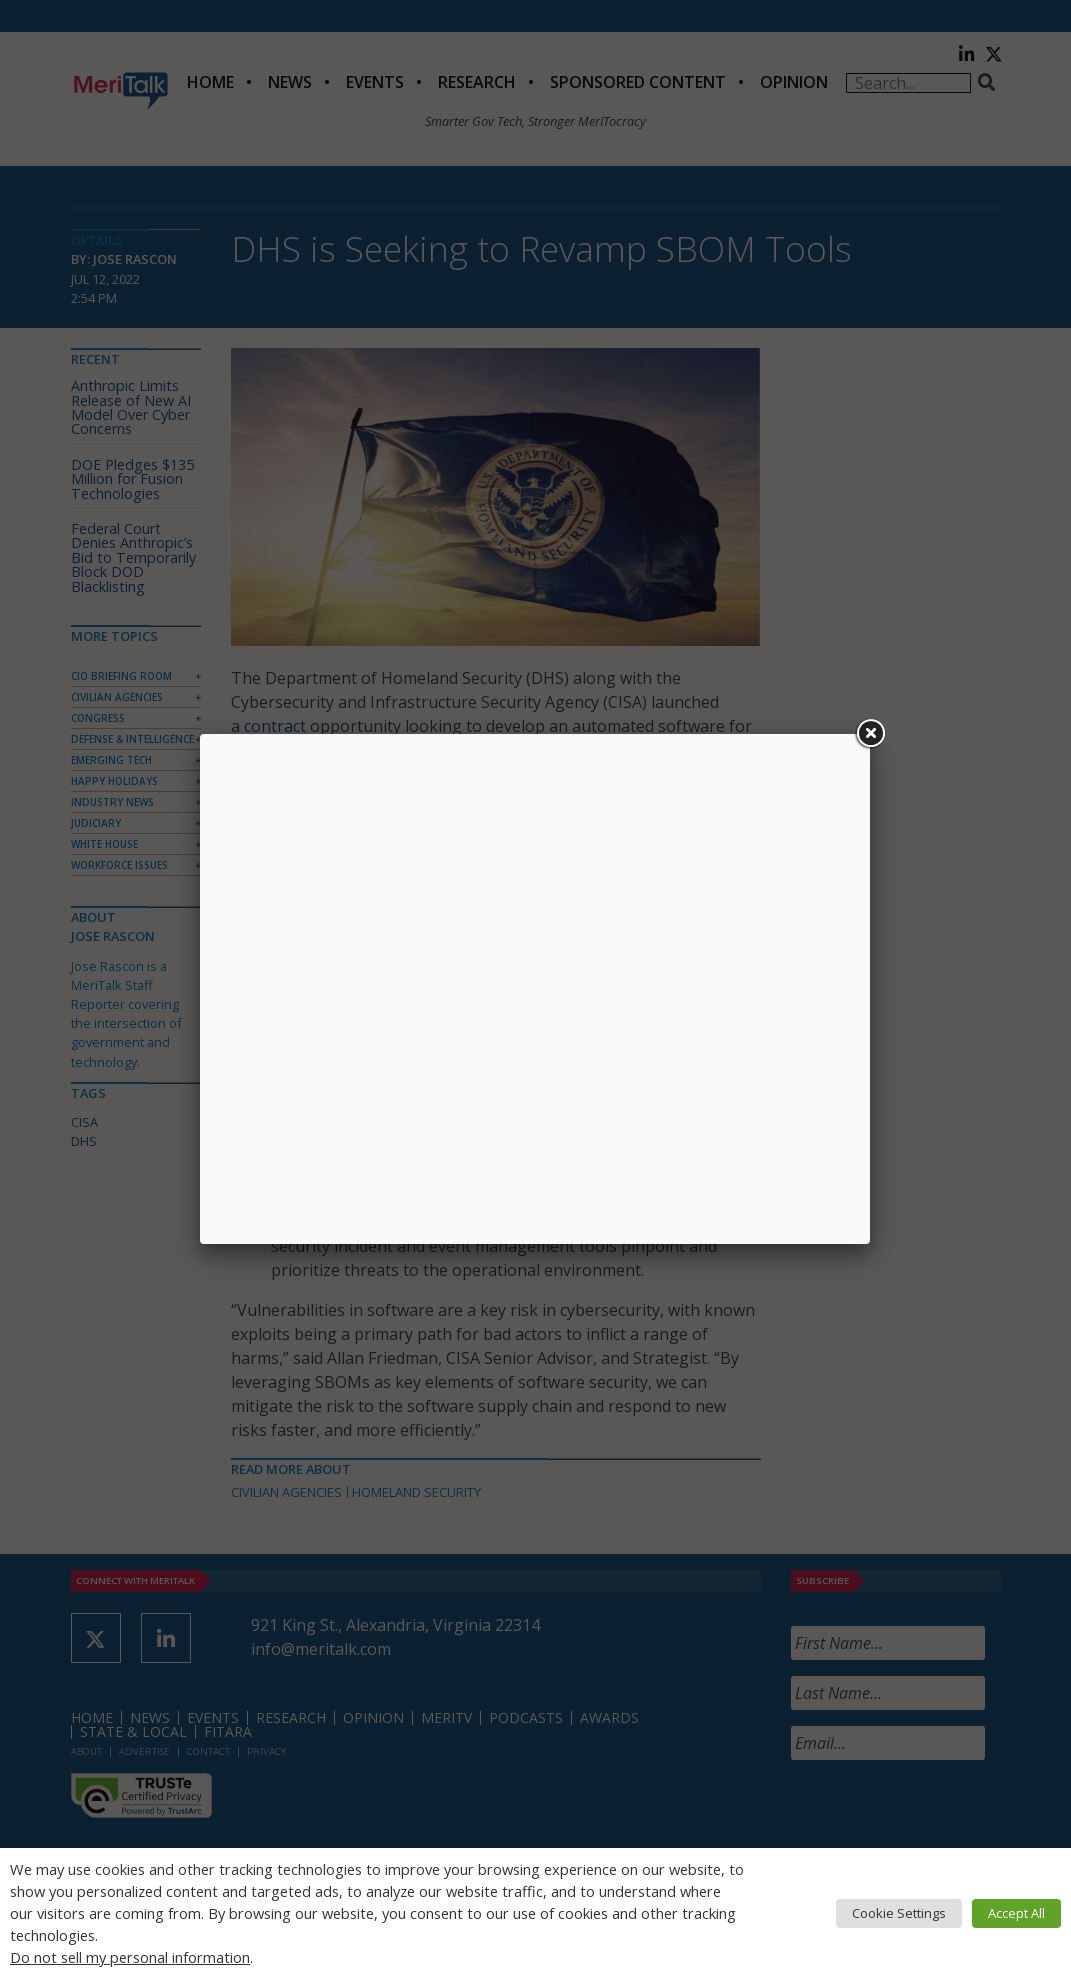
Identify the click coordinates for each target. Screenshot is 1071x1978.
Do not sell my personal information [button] (130, 1957)
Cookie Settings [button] (899, 1913)
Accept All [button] (1016, 1913)
